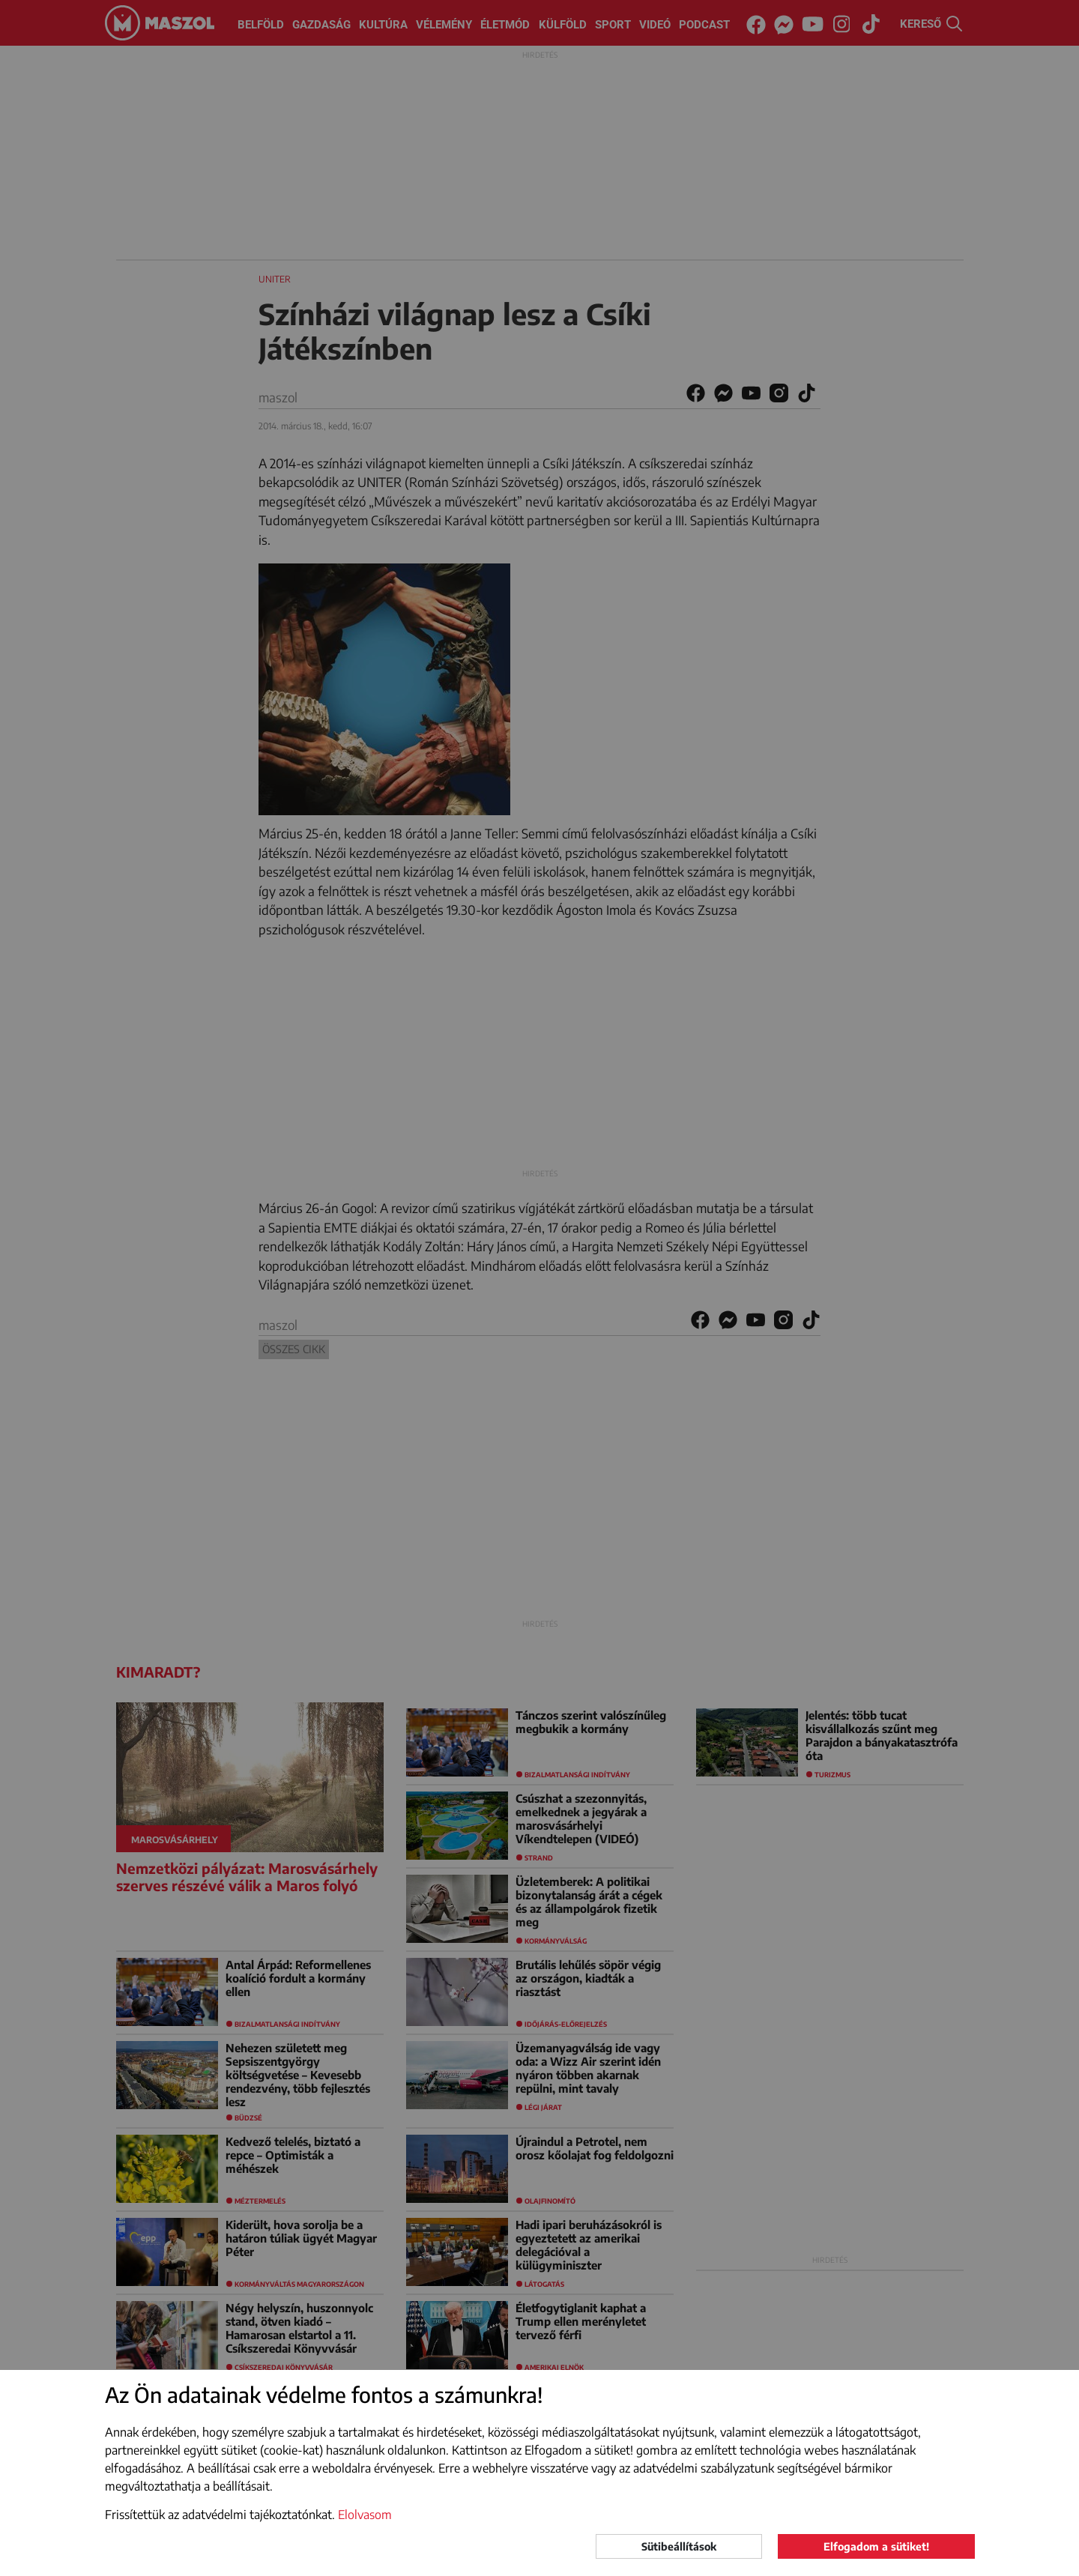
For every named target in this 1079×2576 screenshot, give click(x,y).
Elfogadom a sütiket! (876, 2546)
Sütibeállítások (678, 2546)
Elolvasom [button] (365, 2514)
